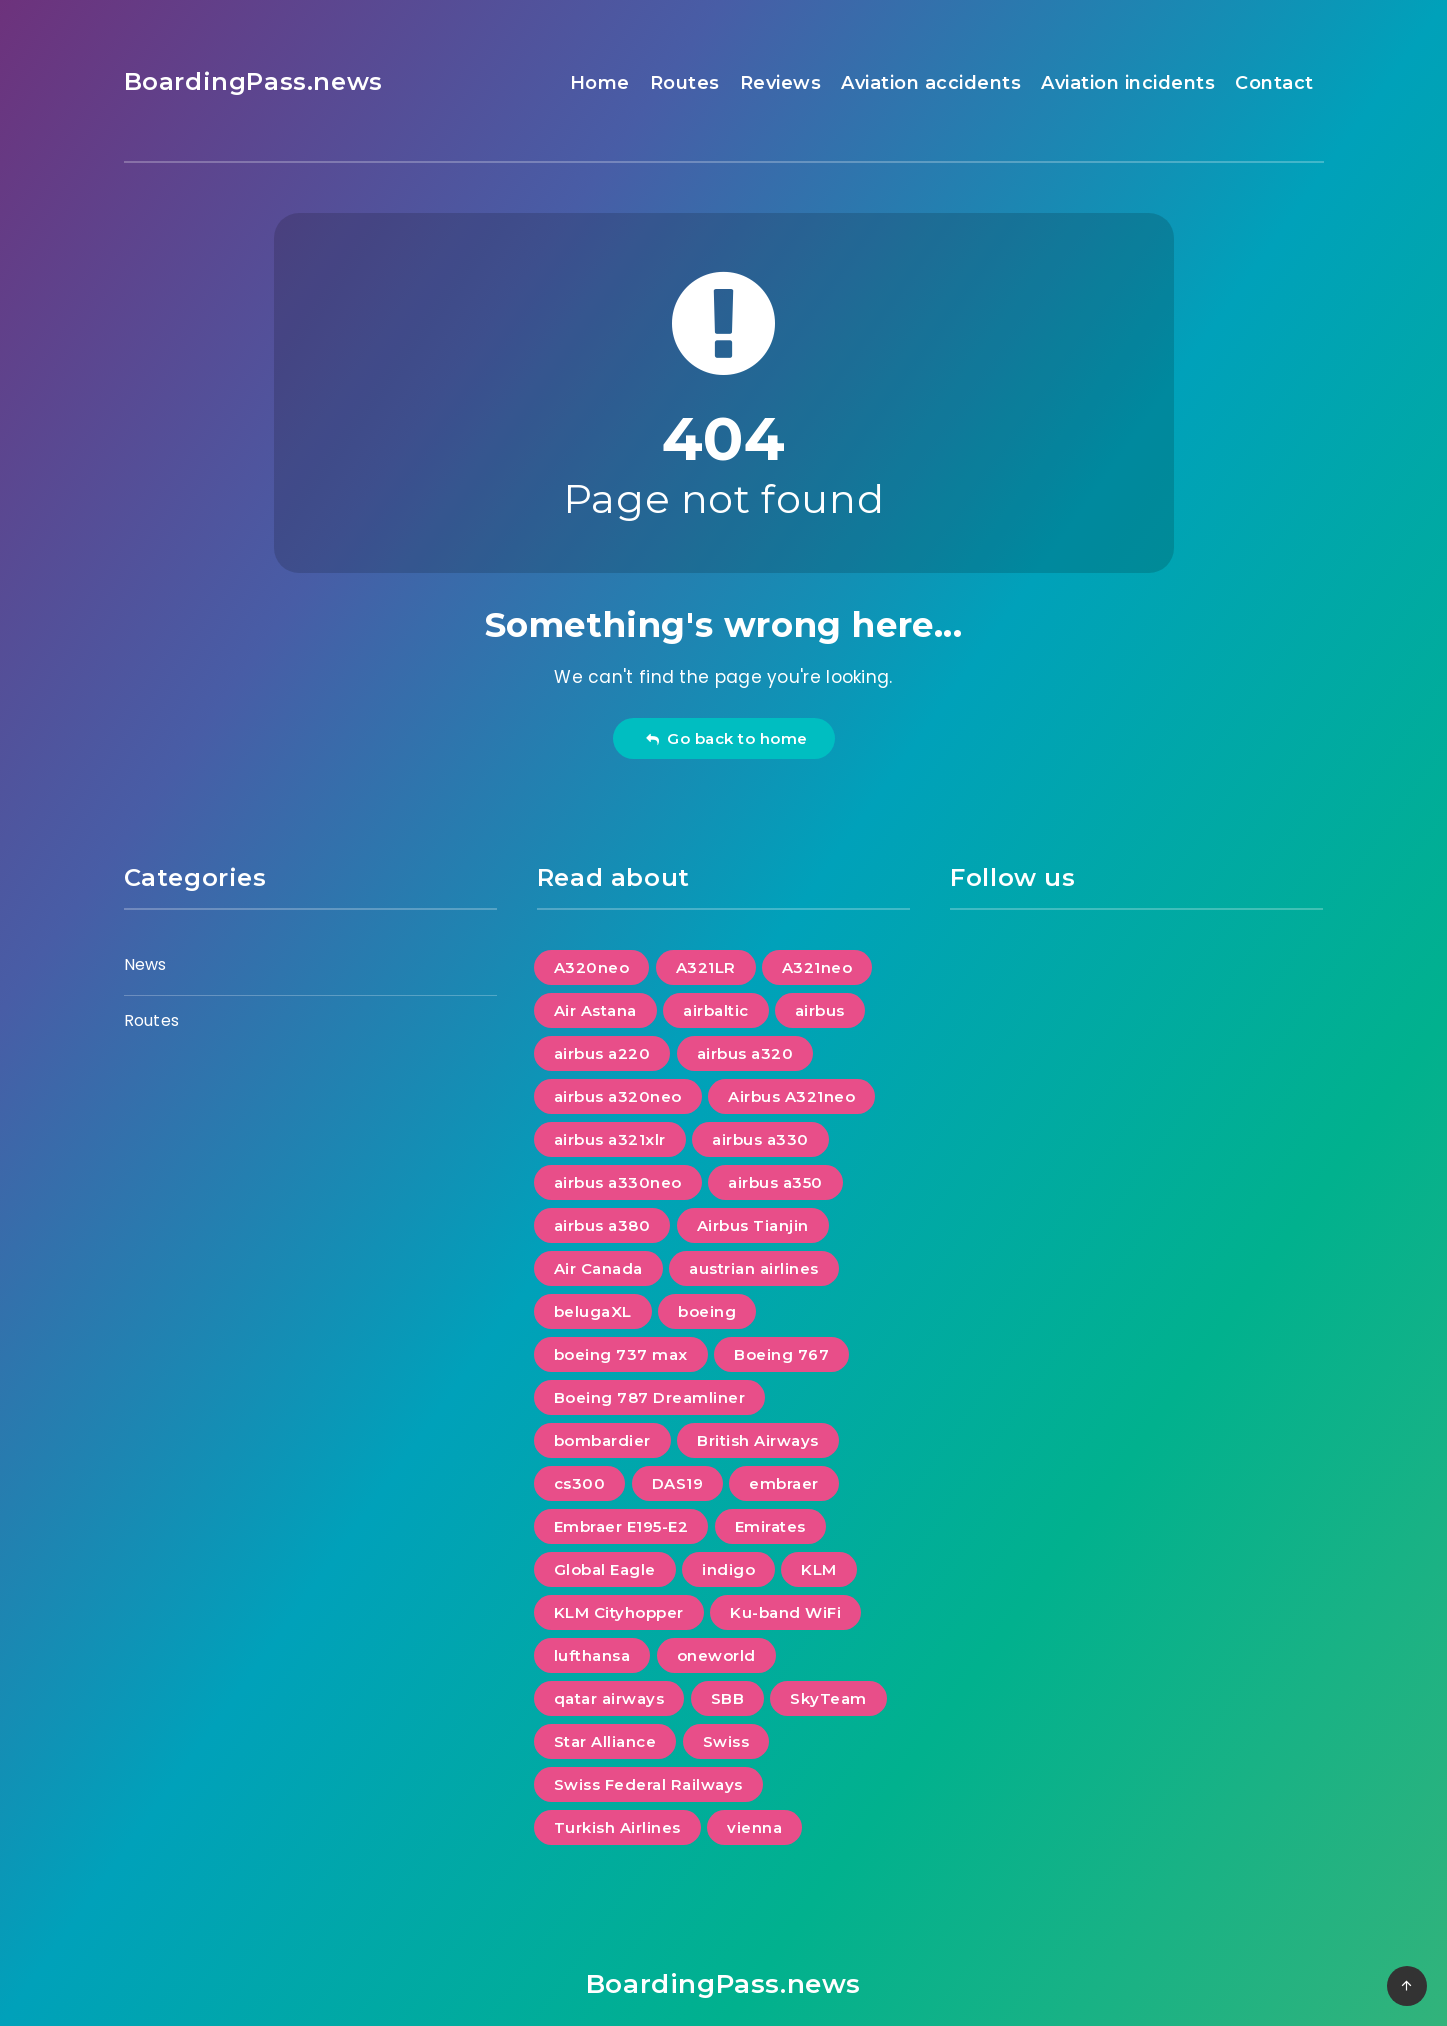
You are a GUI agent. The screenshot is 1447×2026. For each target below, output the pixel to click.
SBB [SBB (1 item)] (728, 1698)
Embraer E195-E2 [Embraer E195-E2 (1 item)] (621, 1526)
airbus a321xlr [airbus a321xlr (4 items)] (610, 1139)
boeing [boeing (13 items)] (707, 1311)
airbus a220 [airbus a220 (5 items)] (602, 1053)
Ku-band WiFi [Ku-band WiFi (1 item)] (785, 1612)
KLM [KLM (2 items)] (819, 1569)
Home (600, 83)
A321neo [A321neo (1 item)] (817, 967)
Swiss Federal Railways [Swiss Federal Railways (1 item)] (648, 1784)
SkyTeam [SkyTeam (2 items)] (828, 1698)
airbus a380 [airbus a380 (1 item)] (602, 1225)
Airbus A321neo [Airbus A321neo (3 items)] (791, 1096)
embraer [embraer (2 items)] (784, 1483)
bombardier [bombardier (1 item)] (602, 1440)
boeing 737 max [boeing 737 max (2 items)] (621, 1354)
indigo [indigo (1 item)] (728, 1569)
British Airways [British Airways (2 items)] (758, 1440)
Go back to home (726, 738)
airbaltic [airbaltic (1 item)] (716, 1010)
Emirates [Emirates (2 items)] (770, 1526)
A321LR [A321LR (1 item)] (706, 967)
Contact (1274, 83)
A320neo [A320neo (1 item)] (592, 967)
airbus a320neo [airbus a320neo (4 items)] (618, 1096)
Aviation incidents (1128, 83)
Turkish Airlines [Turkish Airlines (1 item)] (617, 1827)
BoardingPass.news (253, 81)
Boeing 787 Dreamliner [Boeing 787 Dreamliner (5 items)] (650, 1397)
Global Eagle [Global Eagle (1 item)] (605, 1569)
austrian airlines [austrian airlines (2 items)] (754, 1268)
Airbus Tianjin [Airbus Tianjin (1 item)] (753, 1225)
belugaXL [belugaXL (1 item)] (593, 1311)
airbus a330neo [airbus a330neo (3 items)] (618, 1182)
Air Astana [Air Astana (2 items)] (595, 1010)
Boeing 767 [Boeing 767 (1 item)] (781, 1354)
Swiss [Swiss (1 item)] (726, 1741)
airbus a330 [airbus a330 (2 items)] (760, 1139)
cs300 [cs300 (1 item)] (580, 1483)
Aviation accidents (931, 83)
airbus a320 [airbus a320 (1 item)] (745, 1053)
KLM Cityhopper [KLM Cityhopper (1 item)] (619, 1612)
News (145, 964)
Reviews (781, 83)
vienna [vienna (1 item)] (754, 1827)
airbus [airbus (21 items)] (820, 1010)
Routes (685, 83)
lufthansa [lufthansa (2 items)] (592, 1655)
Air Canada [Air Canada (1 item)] (598, 1268)
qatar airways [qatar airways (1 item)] (609, 1698)
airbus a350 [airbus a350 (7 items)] (775, 1182)
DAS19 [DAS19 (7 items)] (678, 1483)
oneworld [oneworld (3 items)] (716, 1655)
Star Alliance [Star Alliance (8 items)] (605, 1741)
